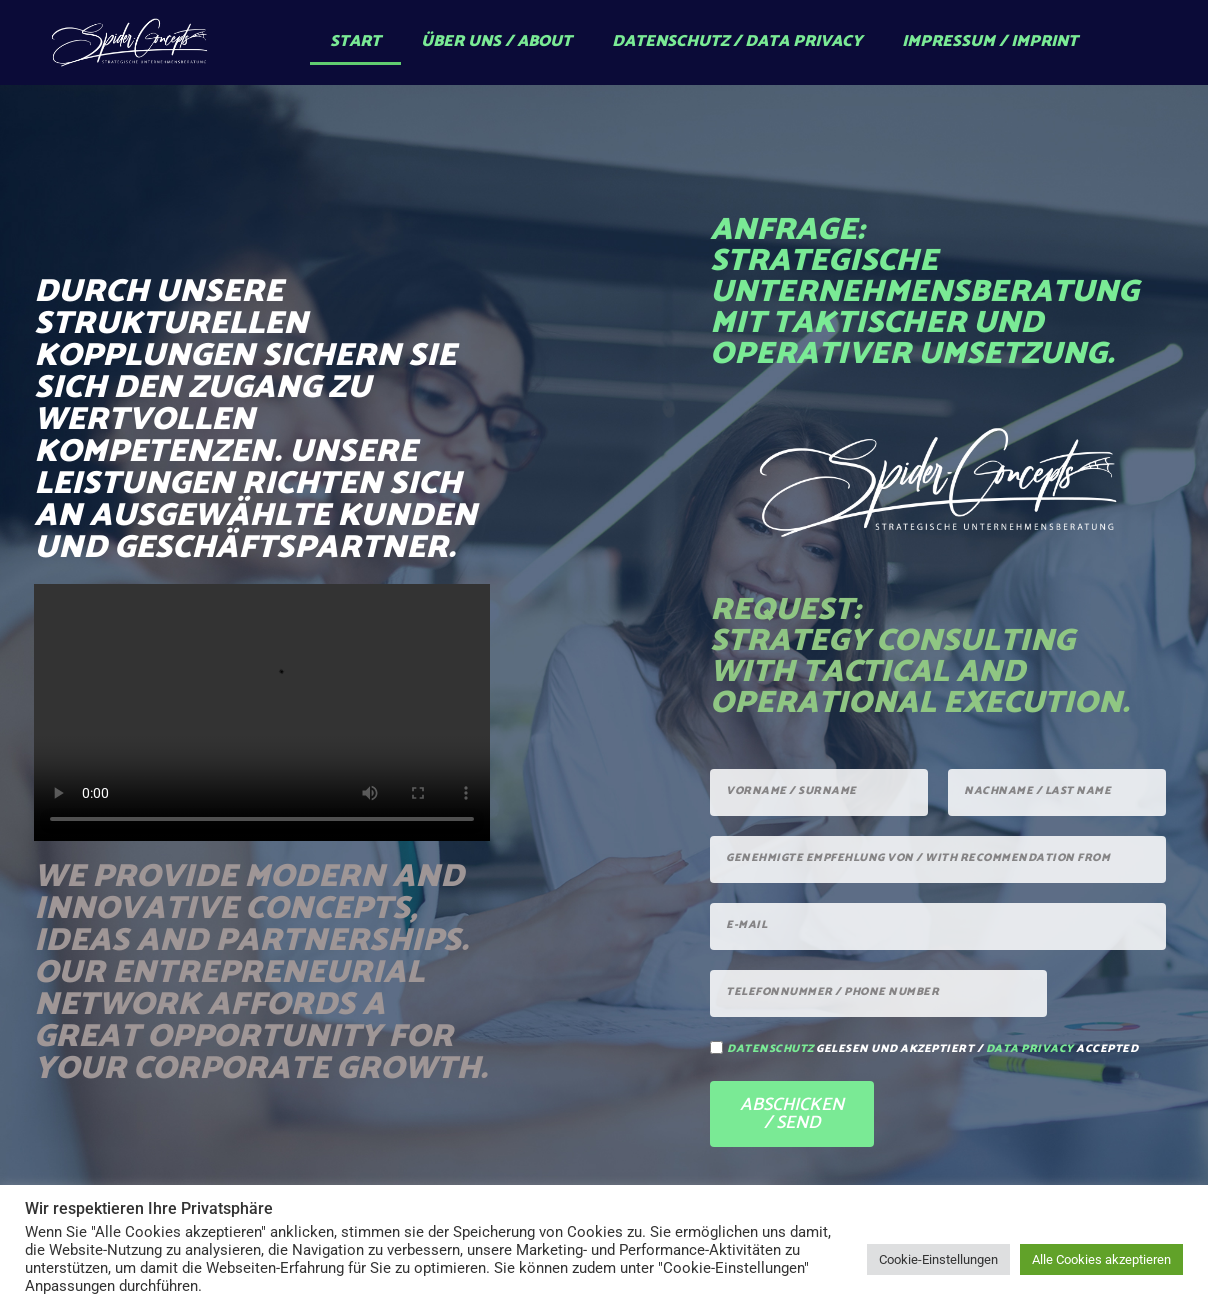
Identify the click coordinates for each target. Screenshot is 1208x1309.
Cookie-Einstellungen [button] (938, 1259)
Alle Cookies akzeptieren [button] (1101, 1259)
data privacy (1030, 1049)
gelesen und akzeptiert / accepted (932, 1049)
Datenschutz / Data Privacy (737, 41)
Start (355, 41)
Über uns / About (496, 41)
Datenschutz (770, 1049)
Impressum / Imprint (990, 41)
